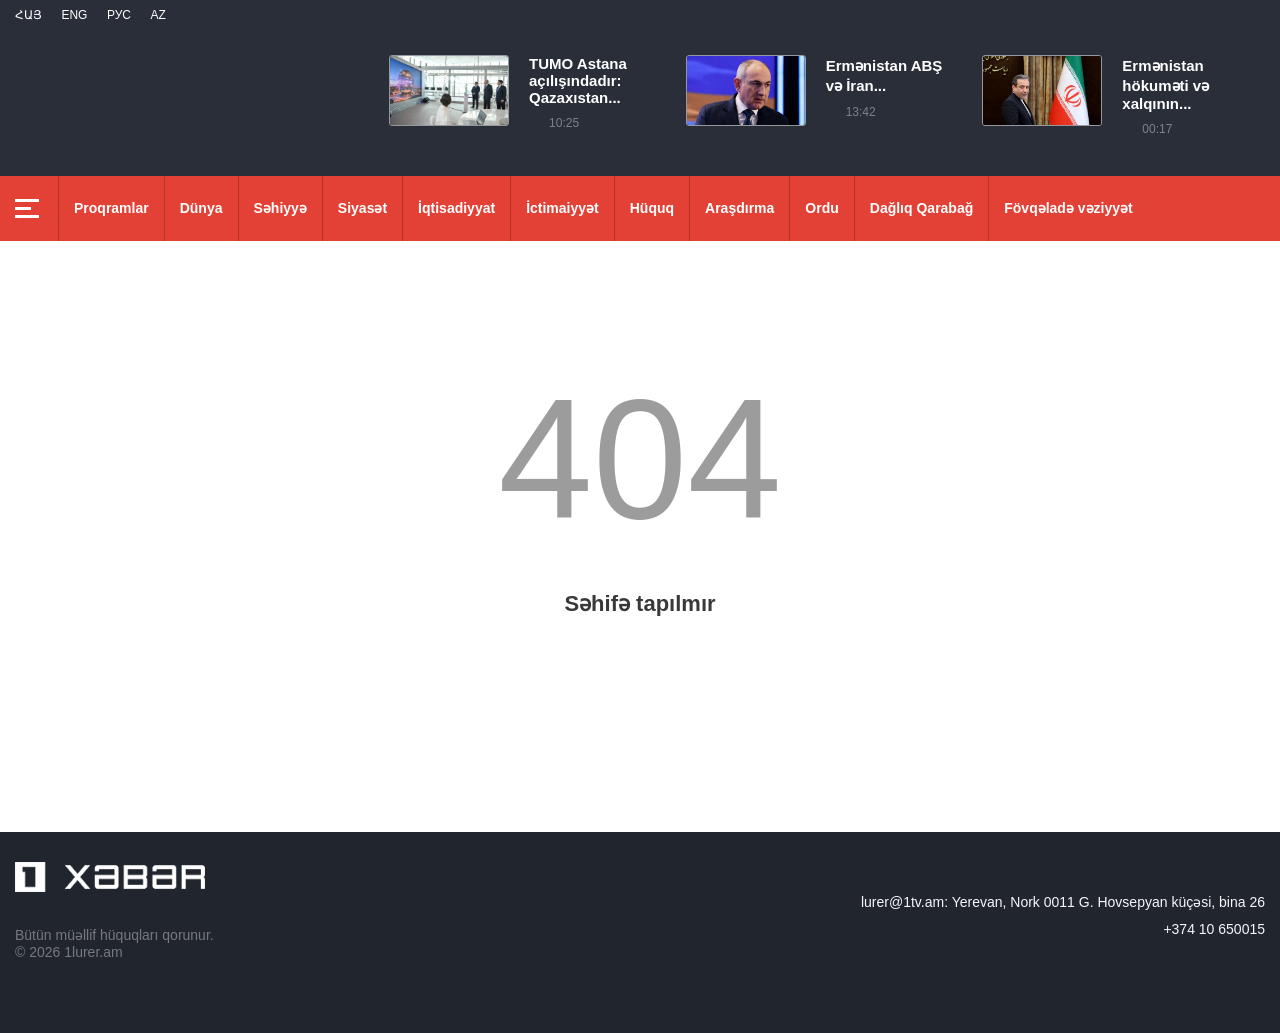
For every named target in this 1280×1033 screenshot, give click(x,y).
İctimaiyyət (562, 208)
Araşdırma (739, 208)
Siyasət (362, 208)
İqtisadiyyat (456, 208)
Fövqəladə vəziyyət (1068, 208)
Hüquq (652, 208)
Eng (74, 15)
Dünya (201, 208)
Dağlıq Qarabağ (921, 208)
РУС (119, 15)
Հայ (28, 15)
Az (157, 15)
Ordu (821, 208)
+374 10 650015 (1214, 929)
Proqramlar (111, 208)
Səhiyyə (280, 208)
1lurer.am (93, 952)
